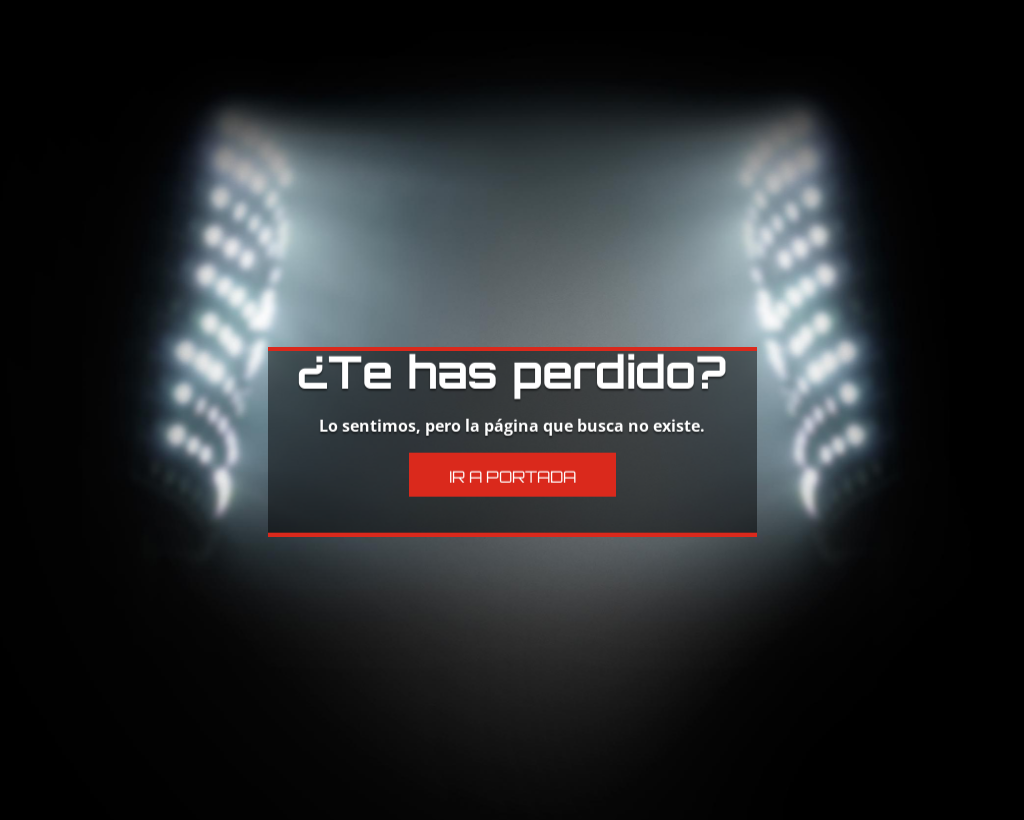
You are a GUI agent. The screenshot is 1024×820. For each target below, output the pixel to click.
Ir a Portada (512, 450)
